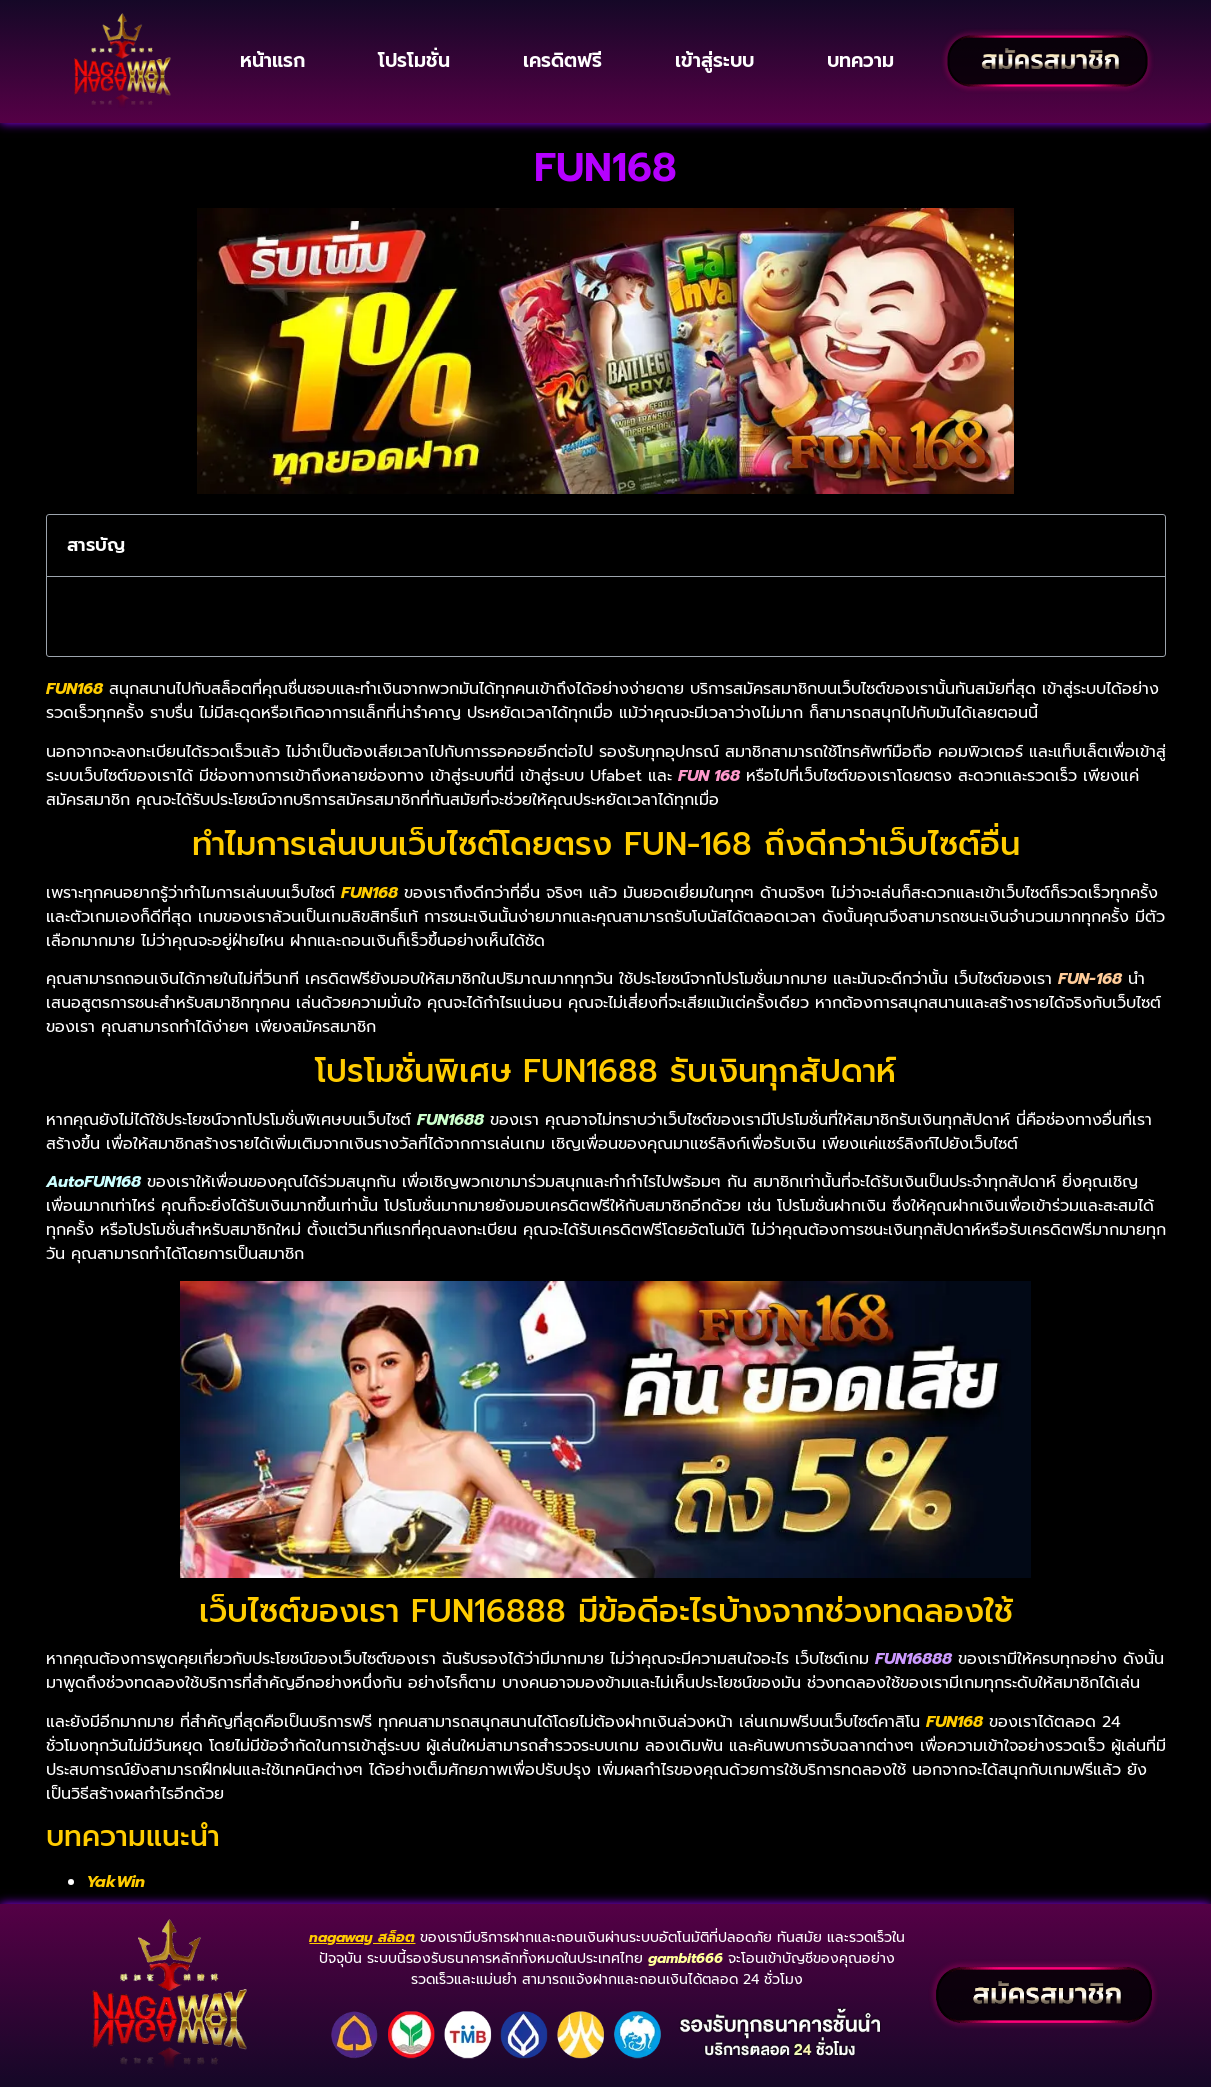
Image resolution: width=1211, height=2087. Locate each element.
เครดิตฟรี (562, 60)
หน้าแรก (272, 60)
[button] (1137, 546)
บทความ (860, 60)
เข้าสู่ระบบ (714, 60)
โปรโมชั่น (414, 60)
